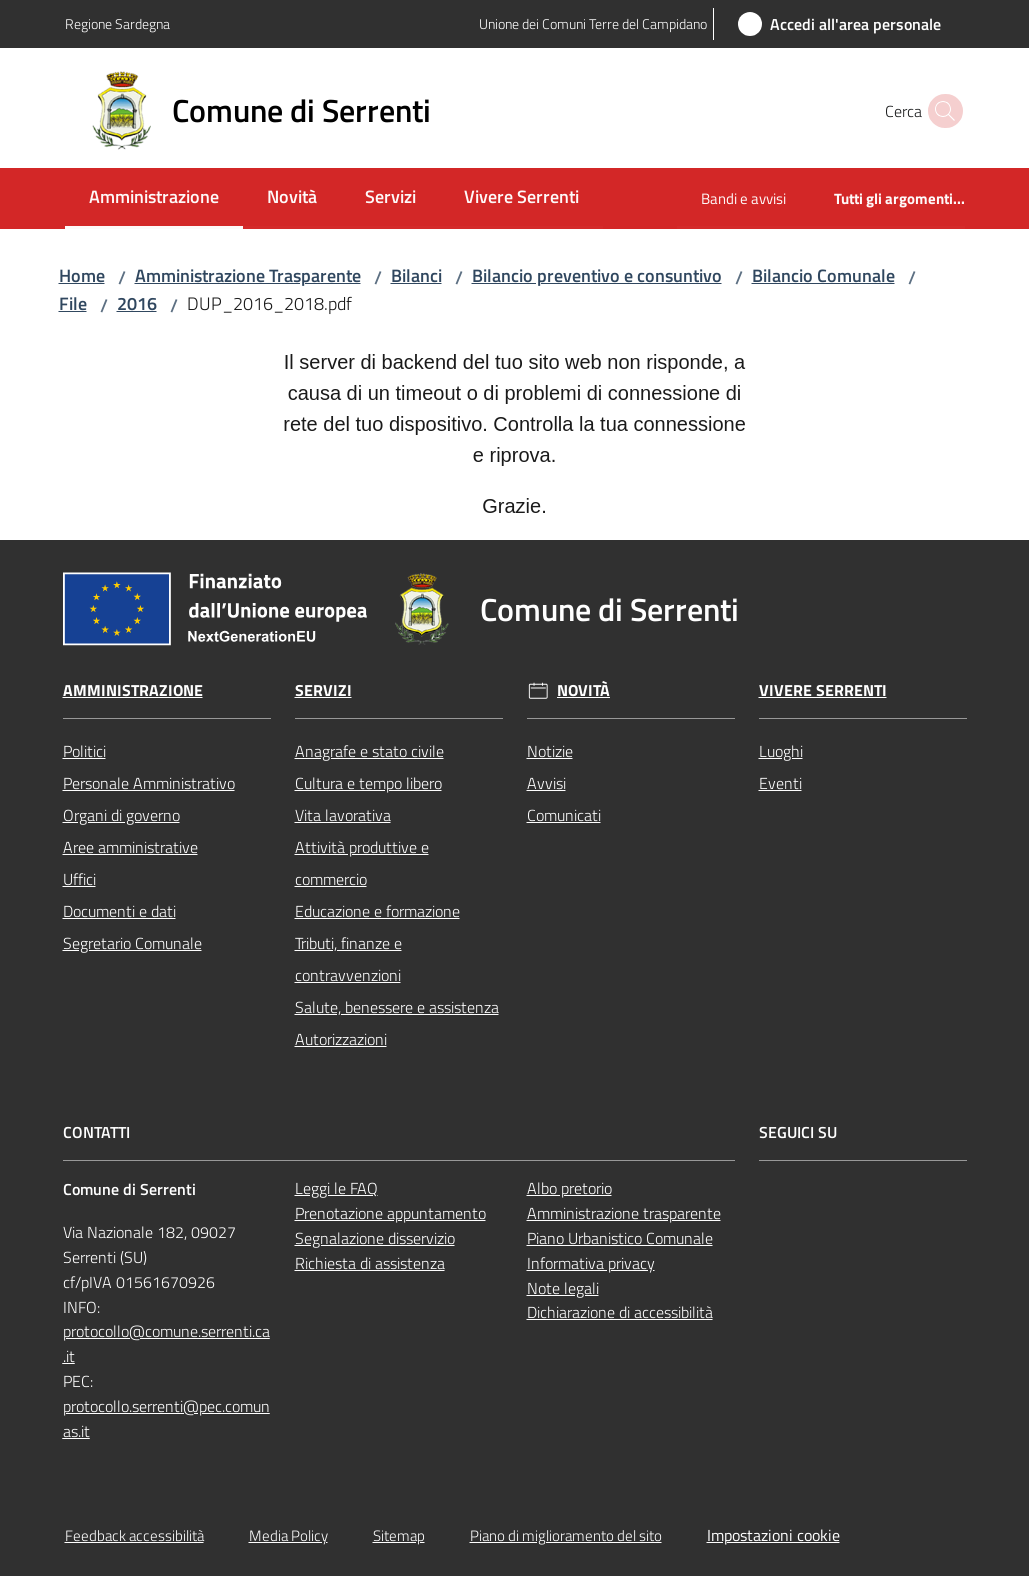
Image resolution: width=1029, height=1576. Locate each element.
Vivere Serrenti (823, 690)
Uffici (79, 879)
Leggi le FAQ (336, 1188)
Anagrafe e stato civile (369, 751)
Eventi (780, 783)
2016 (137, 303)
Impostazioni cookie (773, 1535)
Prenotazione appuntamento (390, 1213)
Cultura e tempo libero (368, 783)
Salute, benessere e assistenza (397, 1007)
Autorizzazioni (341, 1039)
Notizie (550, 751)
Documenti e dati (119, 911)
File (73, 303)
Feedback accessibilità (134, 1535)
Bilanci (416, 275)
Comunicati (564, 815)
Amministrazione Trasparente (248, 275)
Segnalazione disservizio (375, 1238)
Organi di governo (121, 815)
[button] (941, 111)
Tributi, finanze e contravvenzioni (348, 959)
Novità (583, 690)
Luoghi (781, 751)
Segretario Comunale (132, 943)
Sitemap (399, 1535)
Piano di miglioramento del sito (566, 1535)
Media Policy (288, 1535)
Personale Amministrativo (149, 783)
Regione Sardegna (117, 23)
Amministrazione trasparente (624, 1213)
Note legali (563, 1288)
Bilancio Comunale (823, 275)
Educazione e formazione (377, 911)
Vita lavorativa (343, 815)
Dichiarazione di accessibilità (620, 1312)
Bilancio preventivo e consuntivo (597, 275)
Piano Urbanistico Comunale (620, 1238)
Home (82, 275)
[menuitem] (154, 198)
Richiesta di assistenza (370, 1263)
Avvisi (546, 783)
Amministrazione (133, 690)
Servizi (323, 690)
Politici (84, 751)
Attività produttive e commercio (362, 863)
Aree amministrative (130, 847)
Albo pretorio (569, 1188)
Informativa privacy (591, 1263)
